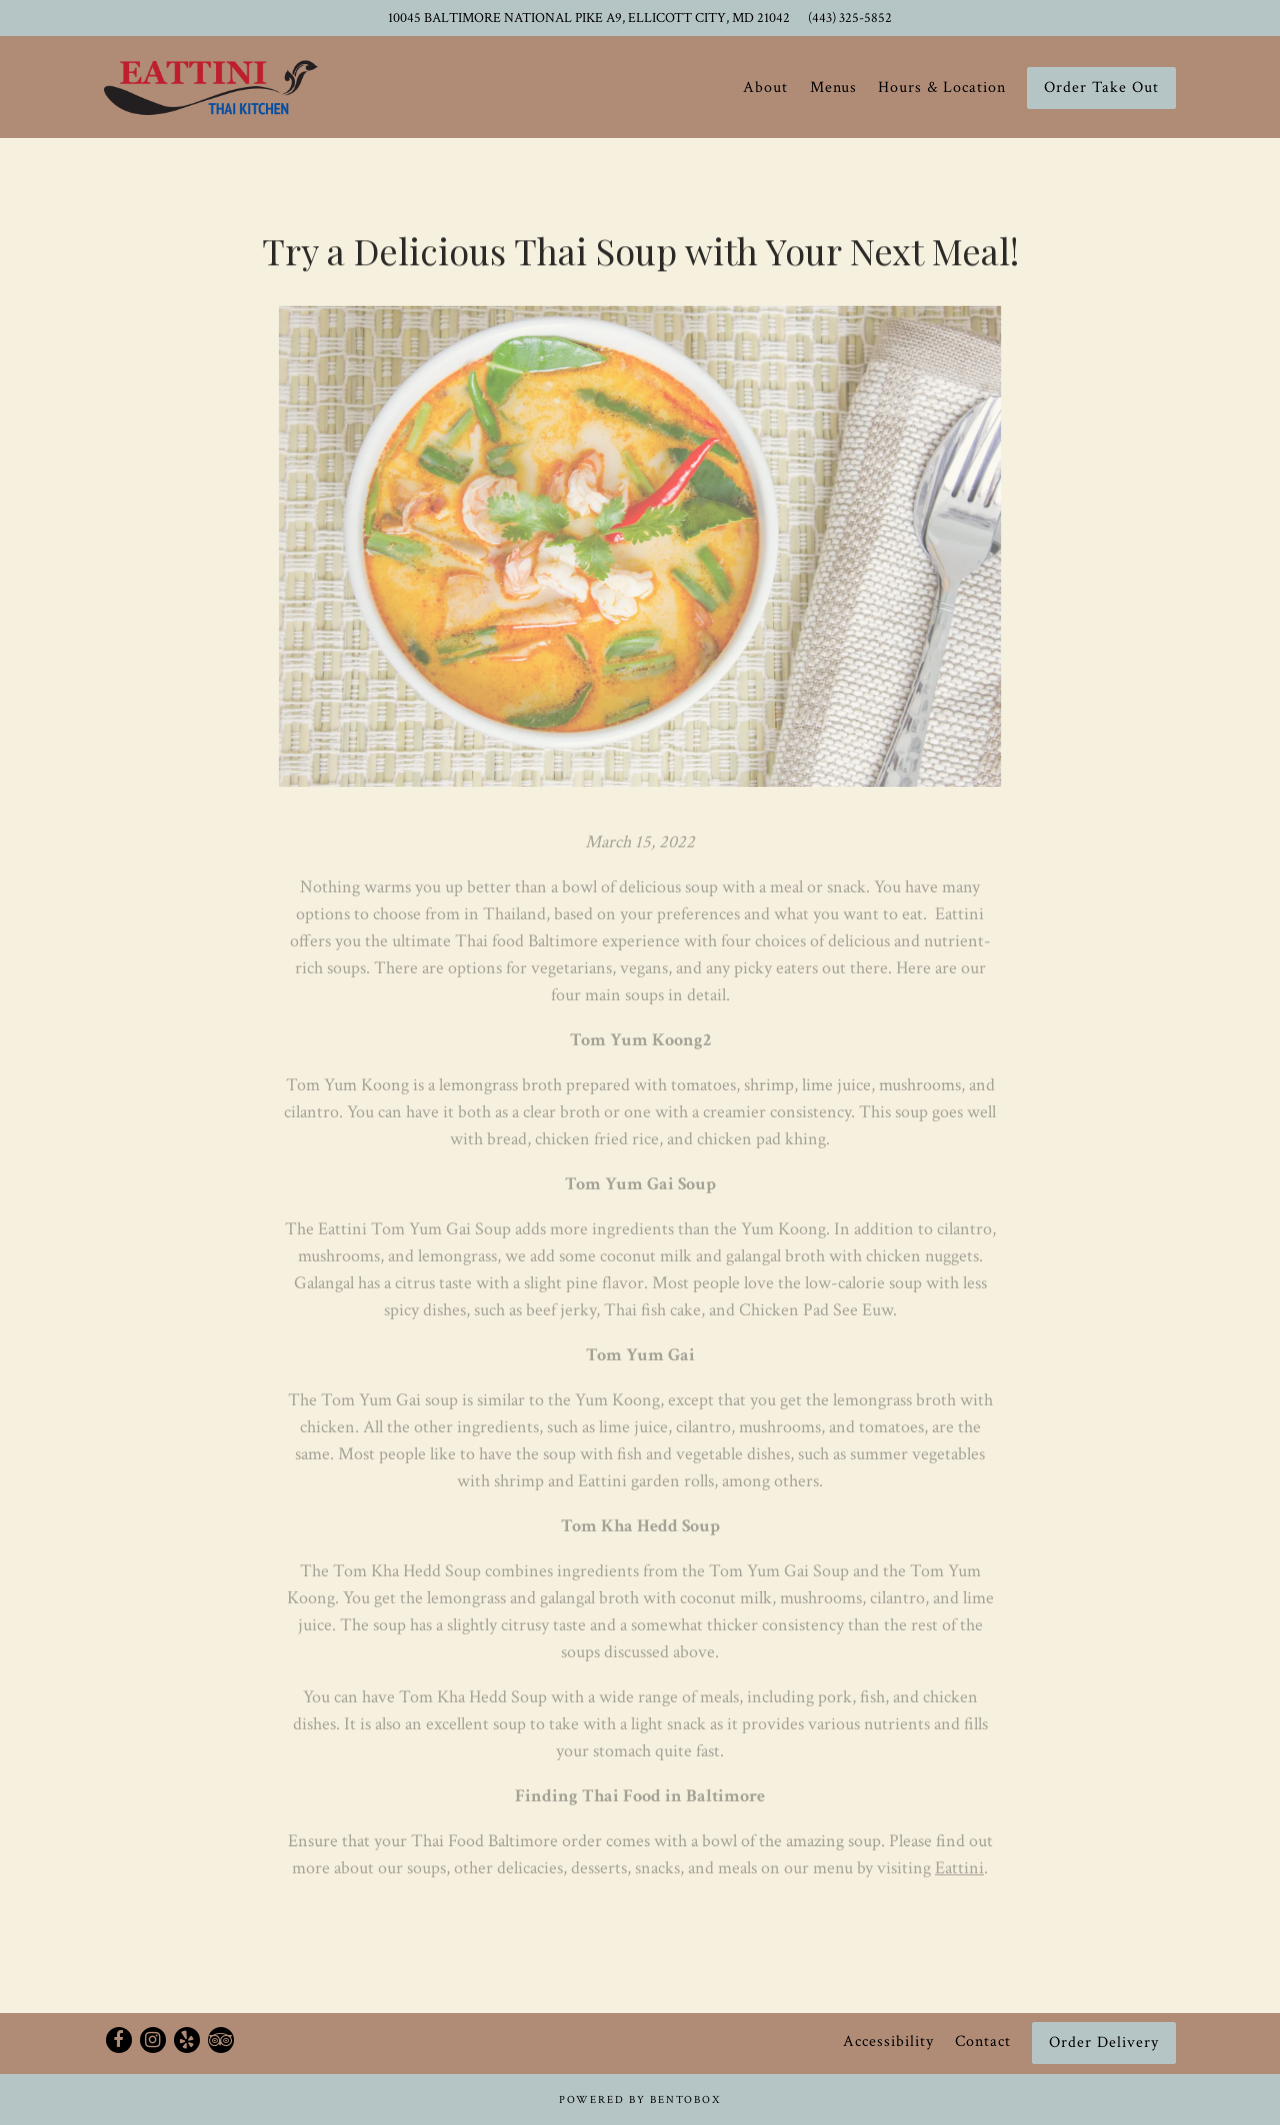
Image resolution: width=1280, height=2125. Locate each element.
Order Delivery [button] (1104, 2042)
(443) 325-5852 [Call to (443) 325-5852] (850, 17)
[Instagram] (153, 2040)
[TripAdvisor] (221, 2040)
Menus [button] (833, 87)
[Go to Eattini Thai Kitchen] (589, 18)
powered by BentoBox (640, 2100)
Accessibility (888, 2041)
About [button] (765, 87)
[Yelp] (187, 2040)
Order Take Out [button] (1101, 87)
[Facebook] (119, 2040)
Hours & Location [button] (942, 87)
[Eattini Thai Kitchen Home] (211, 86)
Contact (983, 2041)
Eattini (959, 1872)
